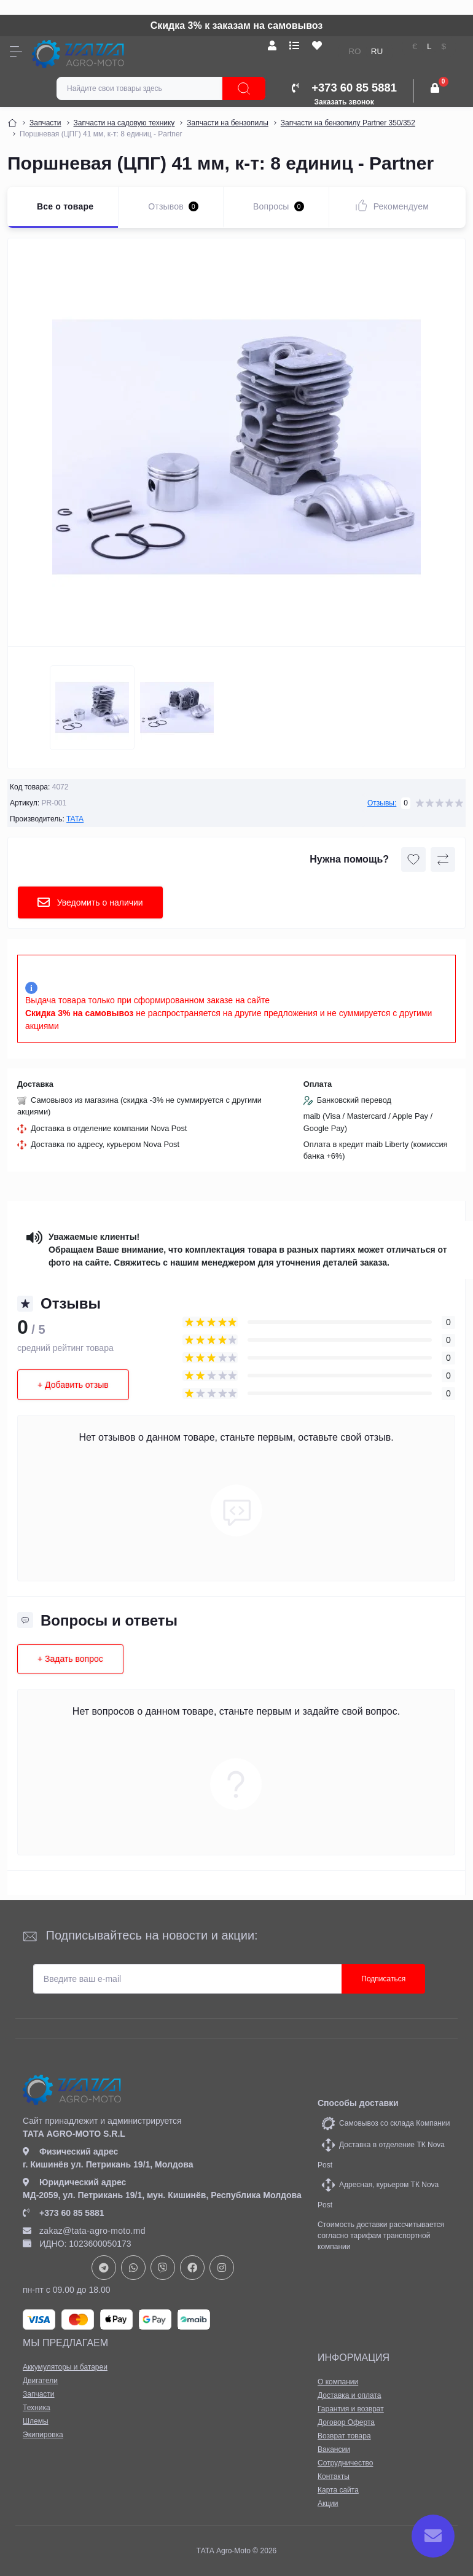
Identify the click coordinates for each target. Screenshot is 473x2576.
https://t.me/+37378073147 (104, 2268)
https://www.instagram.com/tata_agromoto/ (221, 2268)
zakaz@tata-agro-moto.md (84, 2231)
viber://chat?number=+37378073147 (163, 2268)
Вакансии (334, 2449)
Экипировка (43, 2434)
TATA (75, 819)
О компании (338, 2382)
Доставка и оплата (349, 2395)
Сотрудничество (345, 2463)
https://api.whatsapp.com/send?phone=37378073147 (133, 2268)
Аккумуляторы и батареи (65, 2367)
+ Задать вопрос (70, 1659)
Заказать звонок (344, 102)
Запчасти (45, 123)
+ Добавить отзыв (73, 1385)
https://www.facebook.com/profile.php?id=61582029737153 (192, 2268)
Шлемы (36, 2421)
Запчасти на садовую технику (124, 123)
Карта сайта (338, 2490)
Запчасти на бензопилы (227, 123)
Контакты (334, 2476)
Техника (36, 2407)
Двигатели (40, 2380)
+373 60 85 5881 (63, 2213)
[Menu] (16, 51)
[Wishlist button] (413, 859)
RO (354, 51)
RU (377, 51)
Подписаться (383, 1979)
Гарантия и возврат (351, 2409)
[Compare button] (443, 859)
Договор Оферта (346, 2422)
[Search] (243, 88)
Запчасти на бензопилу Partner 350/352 (348, 123)
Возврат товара (344, 2436)
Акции (328, 2503)
